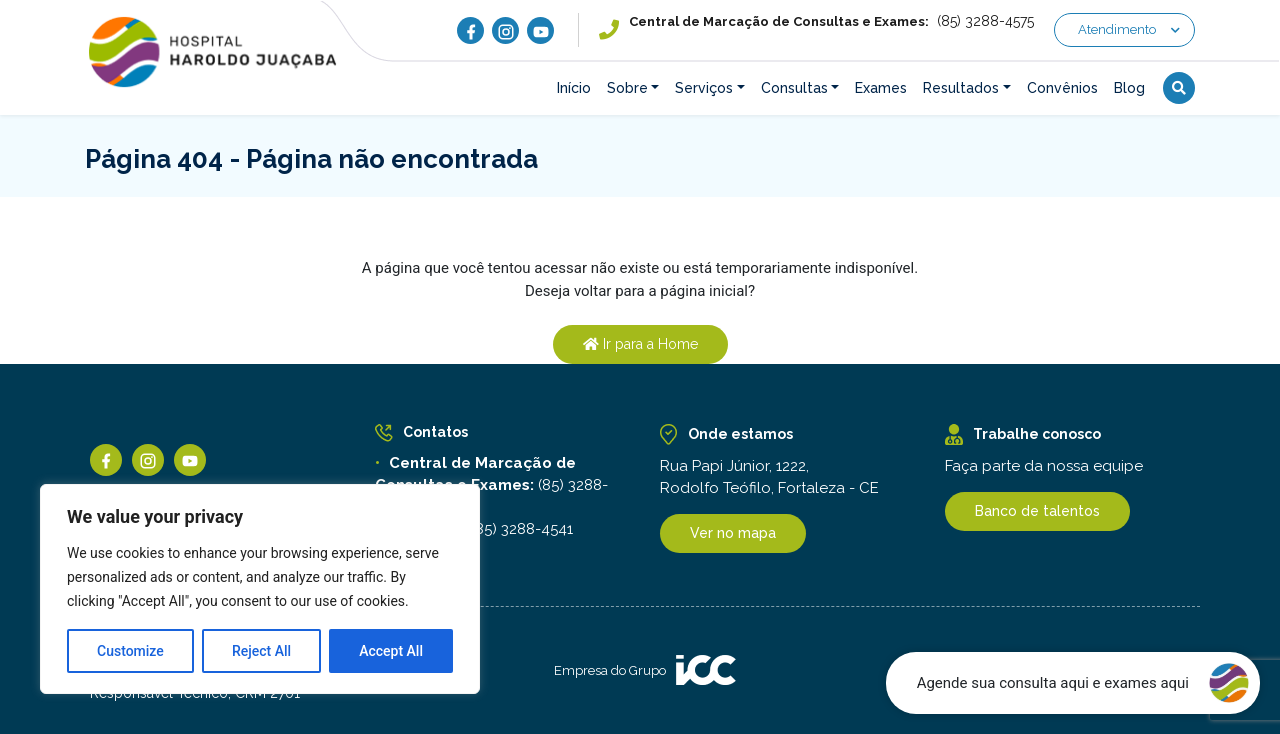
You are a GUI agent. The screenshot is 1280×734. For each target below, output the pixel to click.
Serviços (704, 88)
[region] (260, 589)
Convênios (1062, 88)
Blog (1129, 88)
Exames (881, 88)
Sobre (627, 88)
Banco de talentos (1037, 511)
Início (574, 88)
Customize (130, 651)
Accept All (391, 651)
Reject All (261, 651)
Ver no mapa (733, 533)
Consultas (794, 88)
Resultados (961, 88)
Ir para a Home (640, 344)
